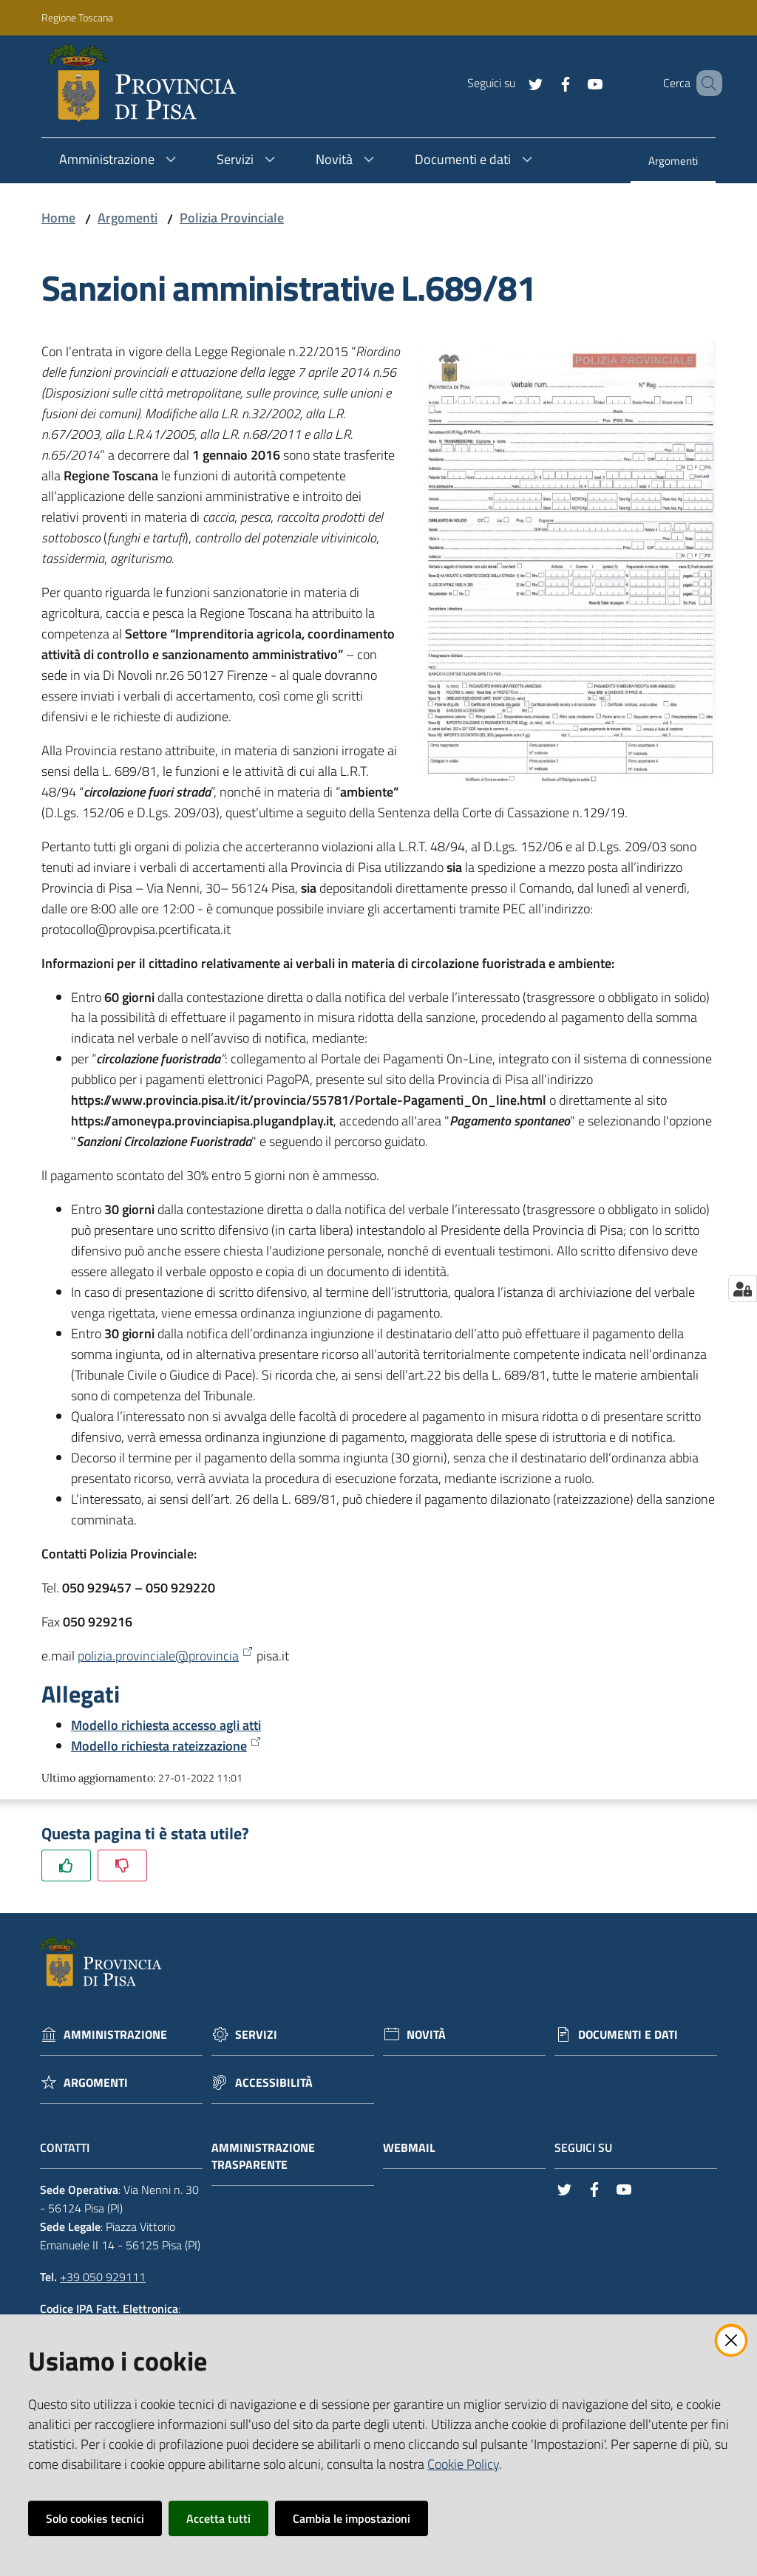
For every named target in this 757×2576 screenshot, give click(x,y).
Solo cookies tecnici (95, 2518)
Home (58, 218)
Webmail (416, 2147)
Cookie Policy (463, 2464)
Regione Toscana (77, 17)
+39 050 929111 (103, 2277)
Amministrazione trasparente (263, 2156)
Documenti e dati (628, 2034)
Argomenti (127, 218)
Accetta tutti (218, 2518)
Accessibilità (274, 2082)
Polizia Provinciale (232, 218)
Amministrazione (115, 2034)
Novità (426, 2034)
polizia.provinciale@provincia (166, 1656)
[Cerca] (704, 83)
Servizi (256, 2034)
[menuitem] (673, 162)
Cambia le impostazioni (351, 2518)
